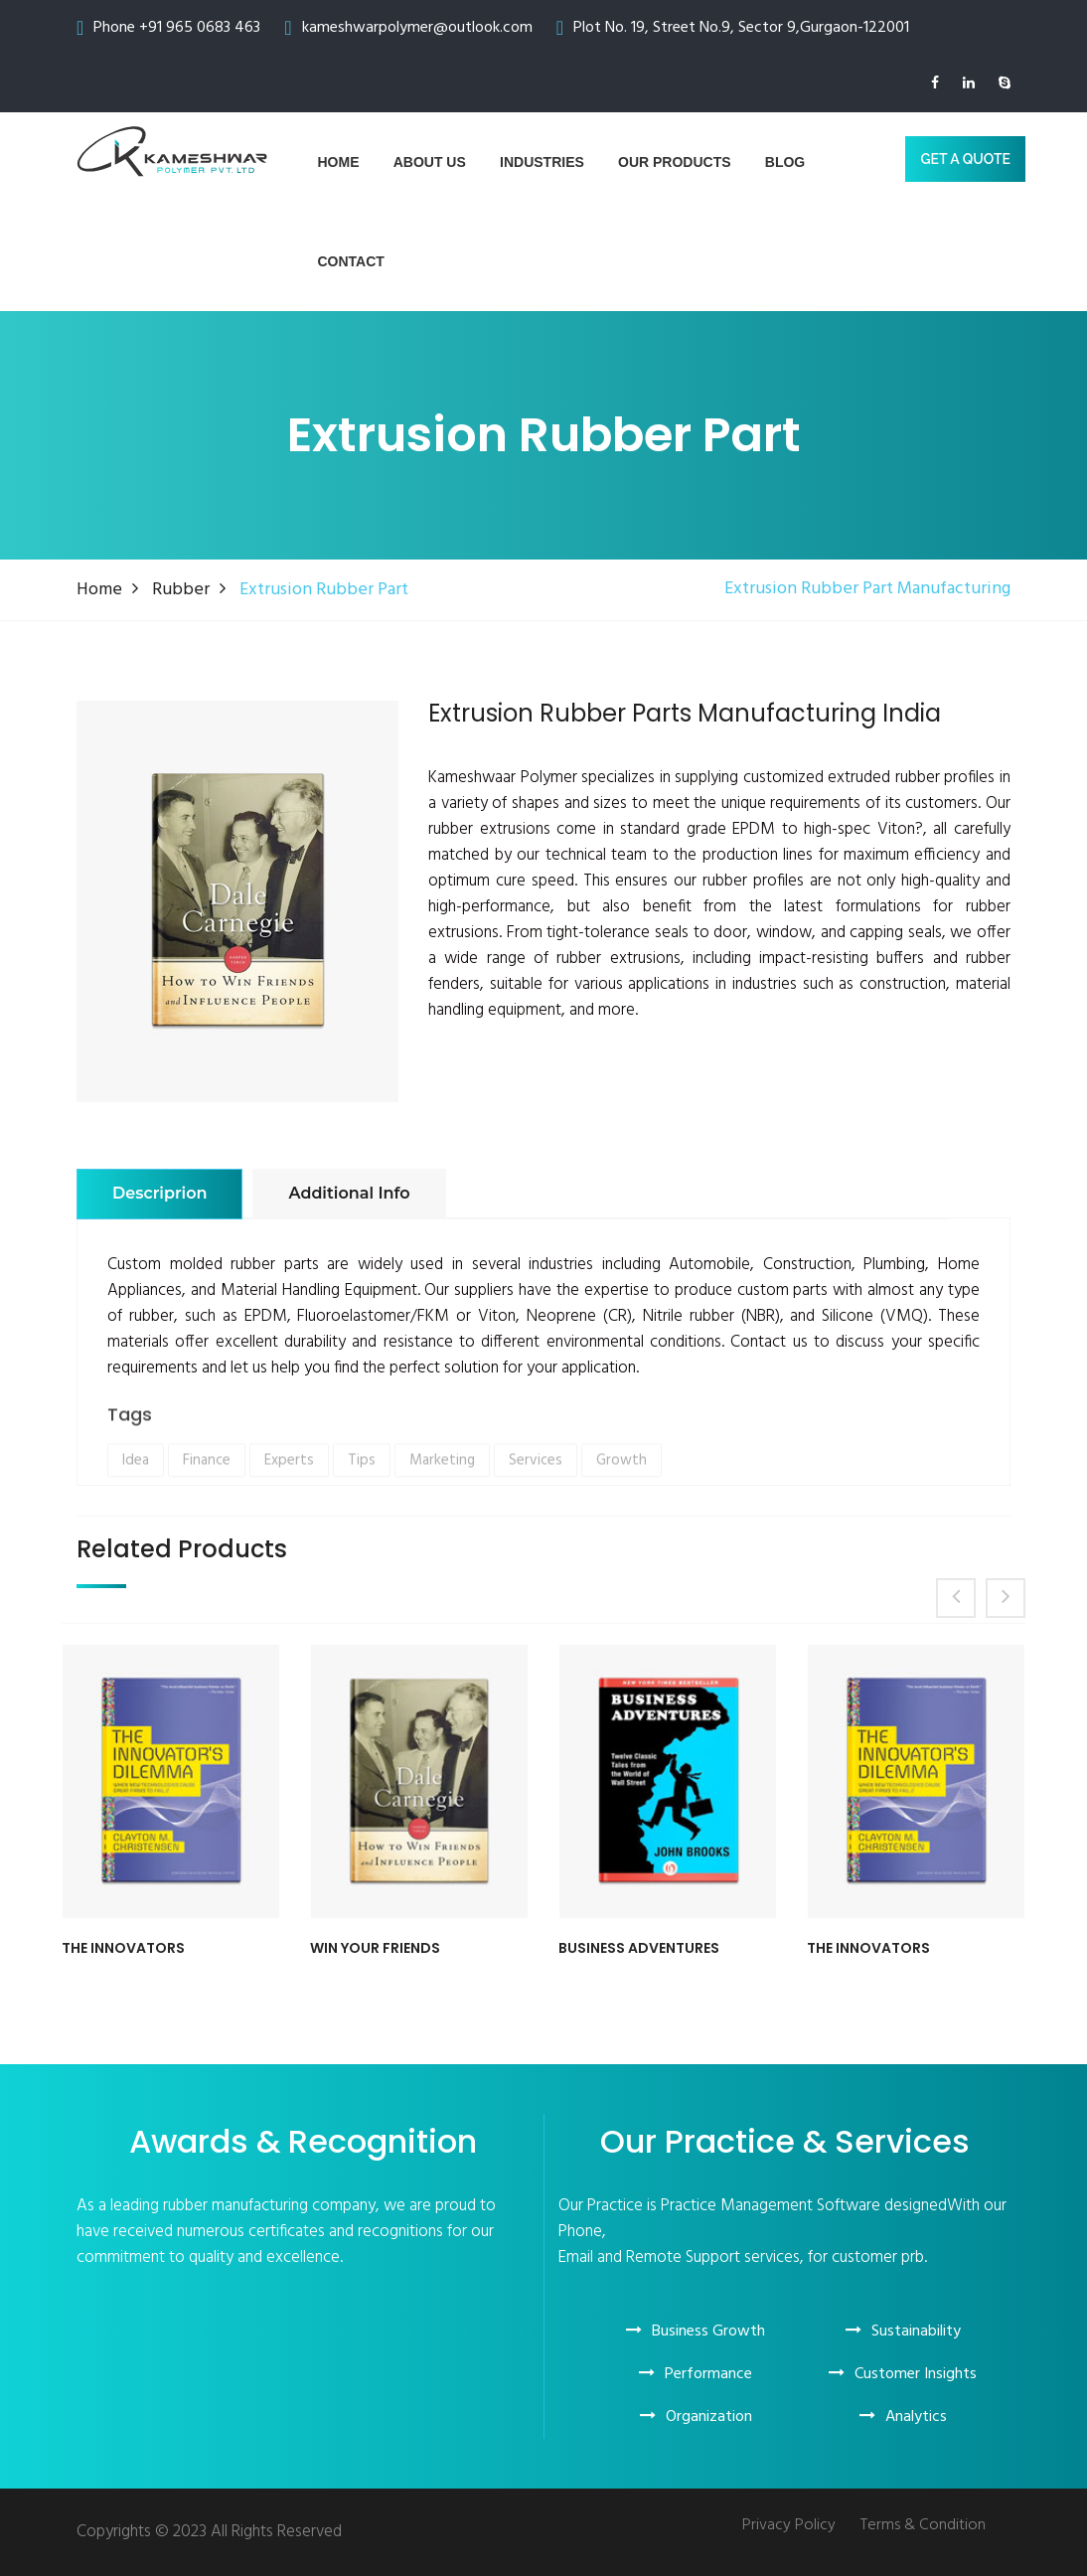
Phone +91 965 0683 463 (176, 28)
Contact (351, 261)
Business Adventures (638, 1948)
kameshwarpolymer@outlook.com (417, 28)
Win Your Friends (375, 1948)
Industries (542, 162)
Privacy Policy (789, 2525)
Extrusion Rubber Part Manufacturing (867, 589)
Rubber (181, 589)
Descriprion (159, 1193)
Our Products (674, 162)
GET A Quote (965, 159)
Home (339, 162)
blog (785, 162)
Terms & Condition (923, 2525)
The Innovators (123, 1948)
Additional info (348, 1193)
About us (429, 162)
